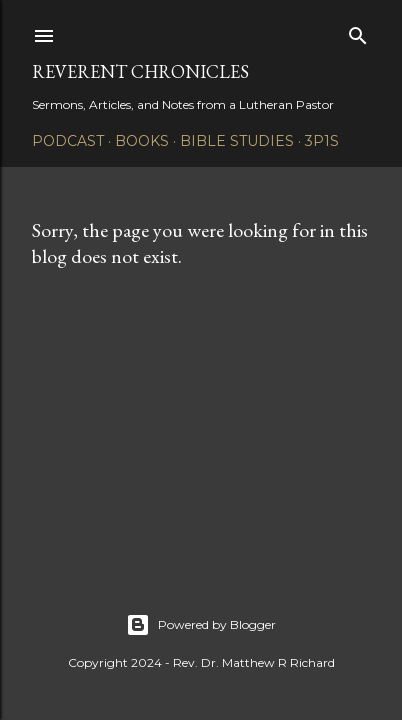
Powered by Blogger (201, 625)
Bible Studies (237, 141)
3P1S (322, 141)
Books (142, 141)
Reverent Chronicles (140, 71)
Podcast (68, 141)
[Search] (358, 31)
